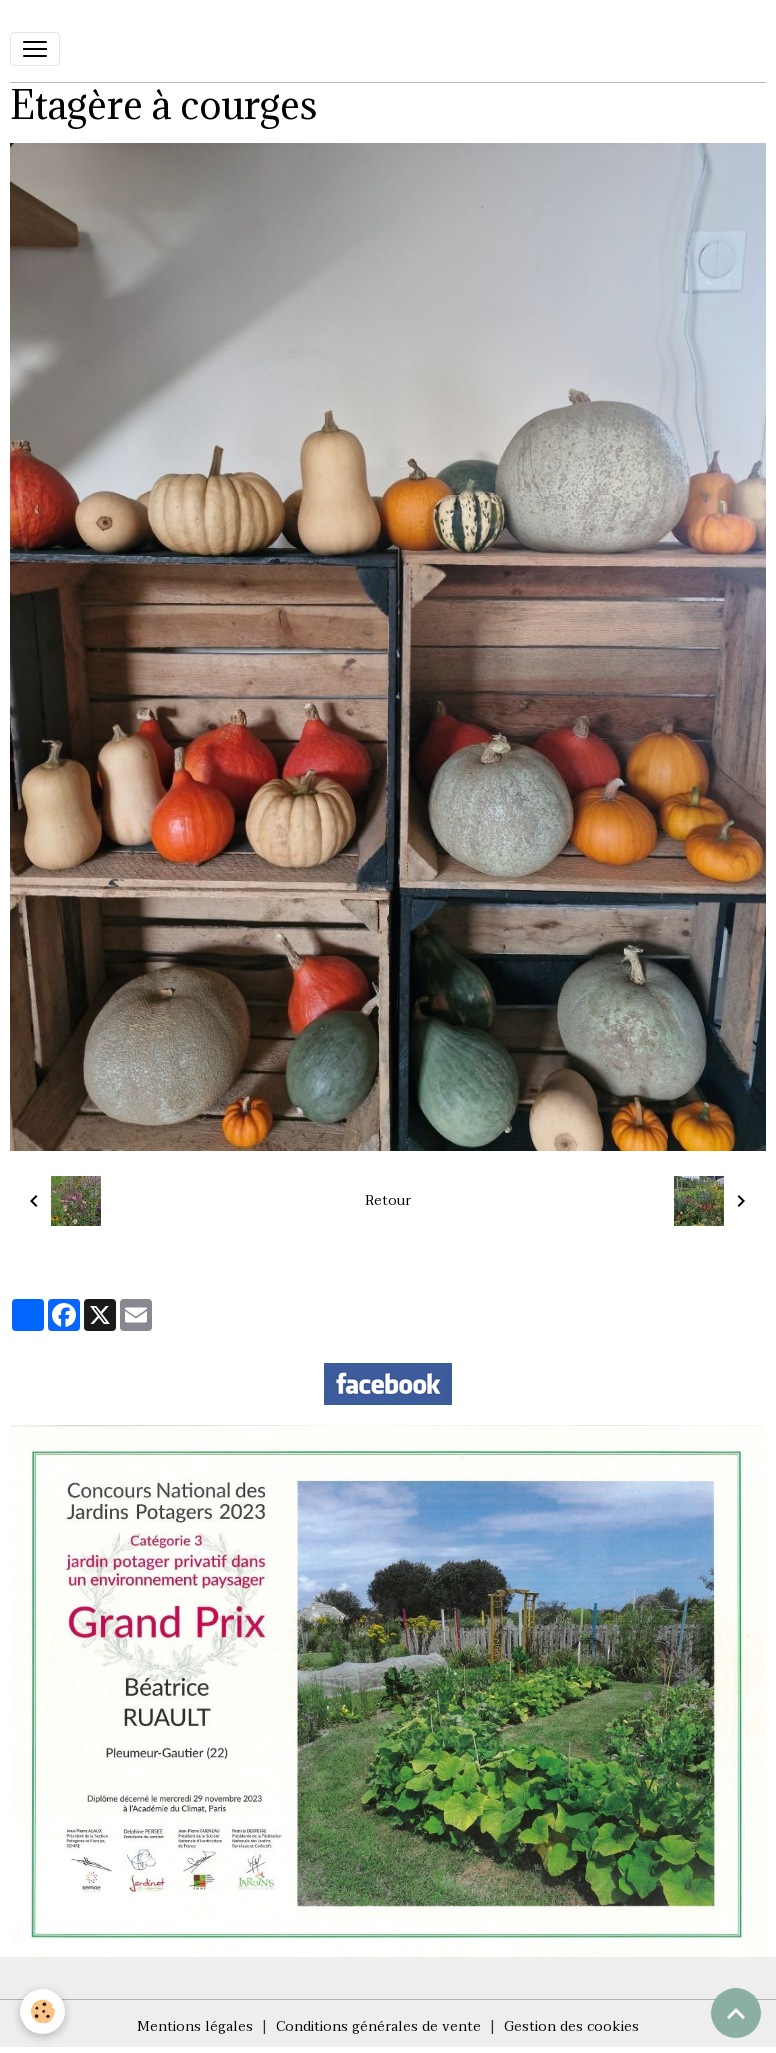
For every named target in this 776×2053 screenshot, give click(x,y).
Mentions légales (195, 2026)
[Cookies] (42, 2011)
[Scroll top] (736, 2013)
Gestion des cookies (571, 2026)
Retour (388, 1200)
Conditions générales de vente (378, 2026)
